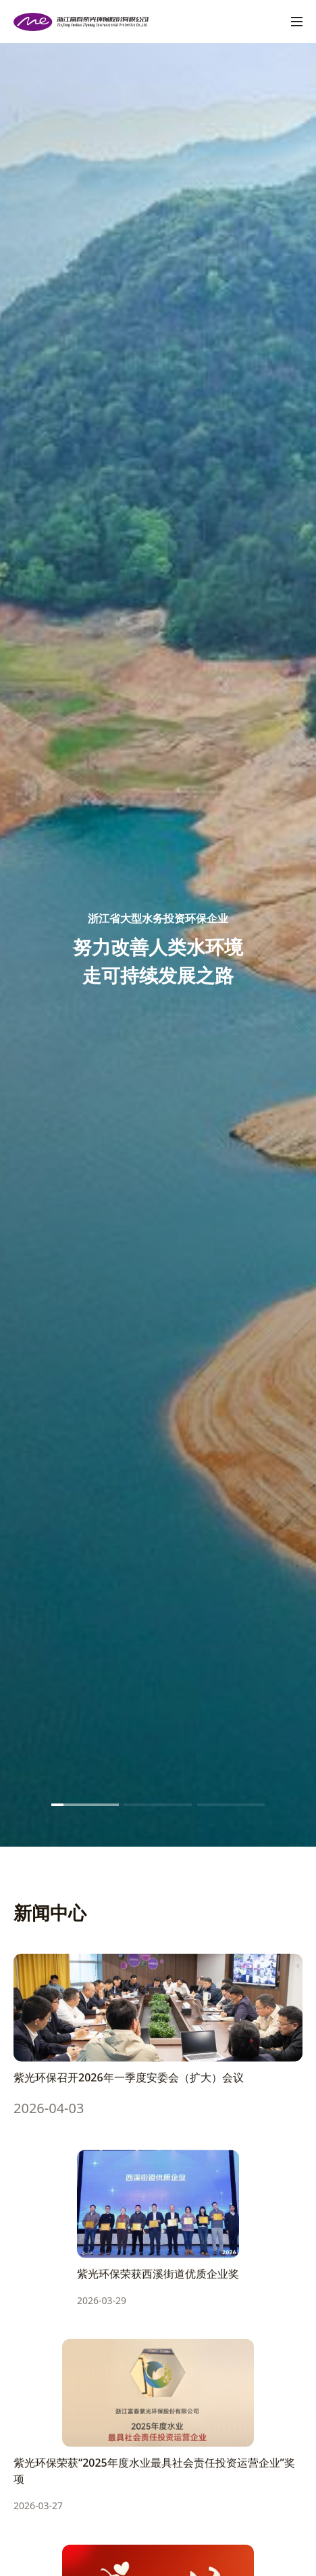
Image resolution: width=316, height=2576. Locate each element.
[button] (85, 1804)
